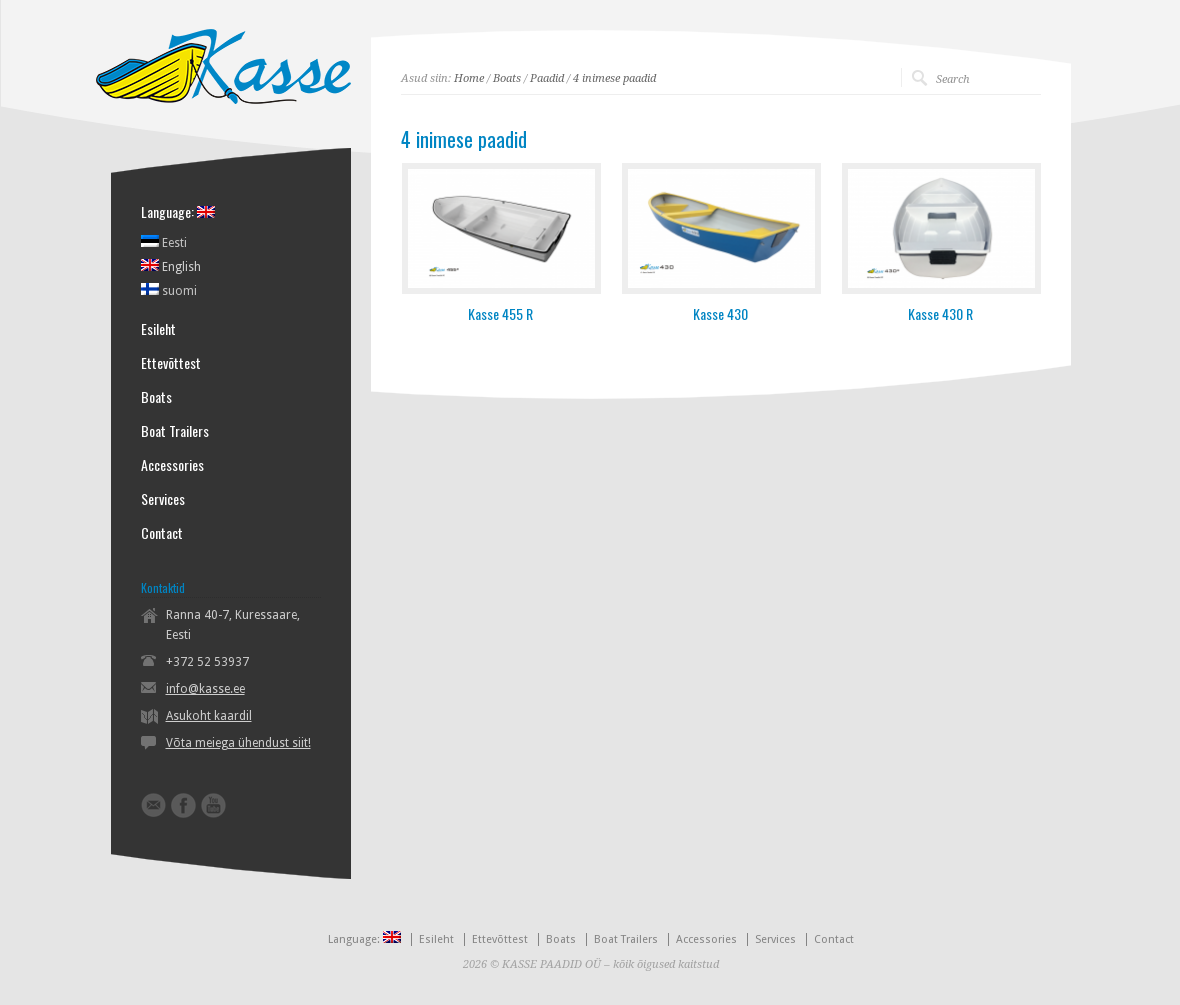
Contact (162, 533)
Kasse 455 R (500, 313)
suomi (169, 290)
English (171, 266)
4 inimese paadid (614, 78)
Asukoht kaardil (209, 716)
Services (163, 499)
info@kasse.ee (205, 689)
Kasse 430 (720, 313)
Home (469, 78)
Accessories (172, 465)
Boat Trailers (175, 431)
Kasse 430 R (940, 313)
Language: (178, 212)
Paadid (547, 78)
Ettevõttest (171, 363)
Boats (507, 78)
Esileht (158, 329)
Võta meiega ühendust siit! (238, 743)
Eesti (164, 242)
